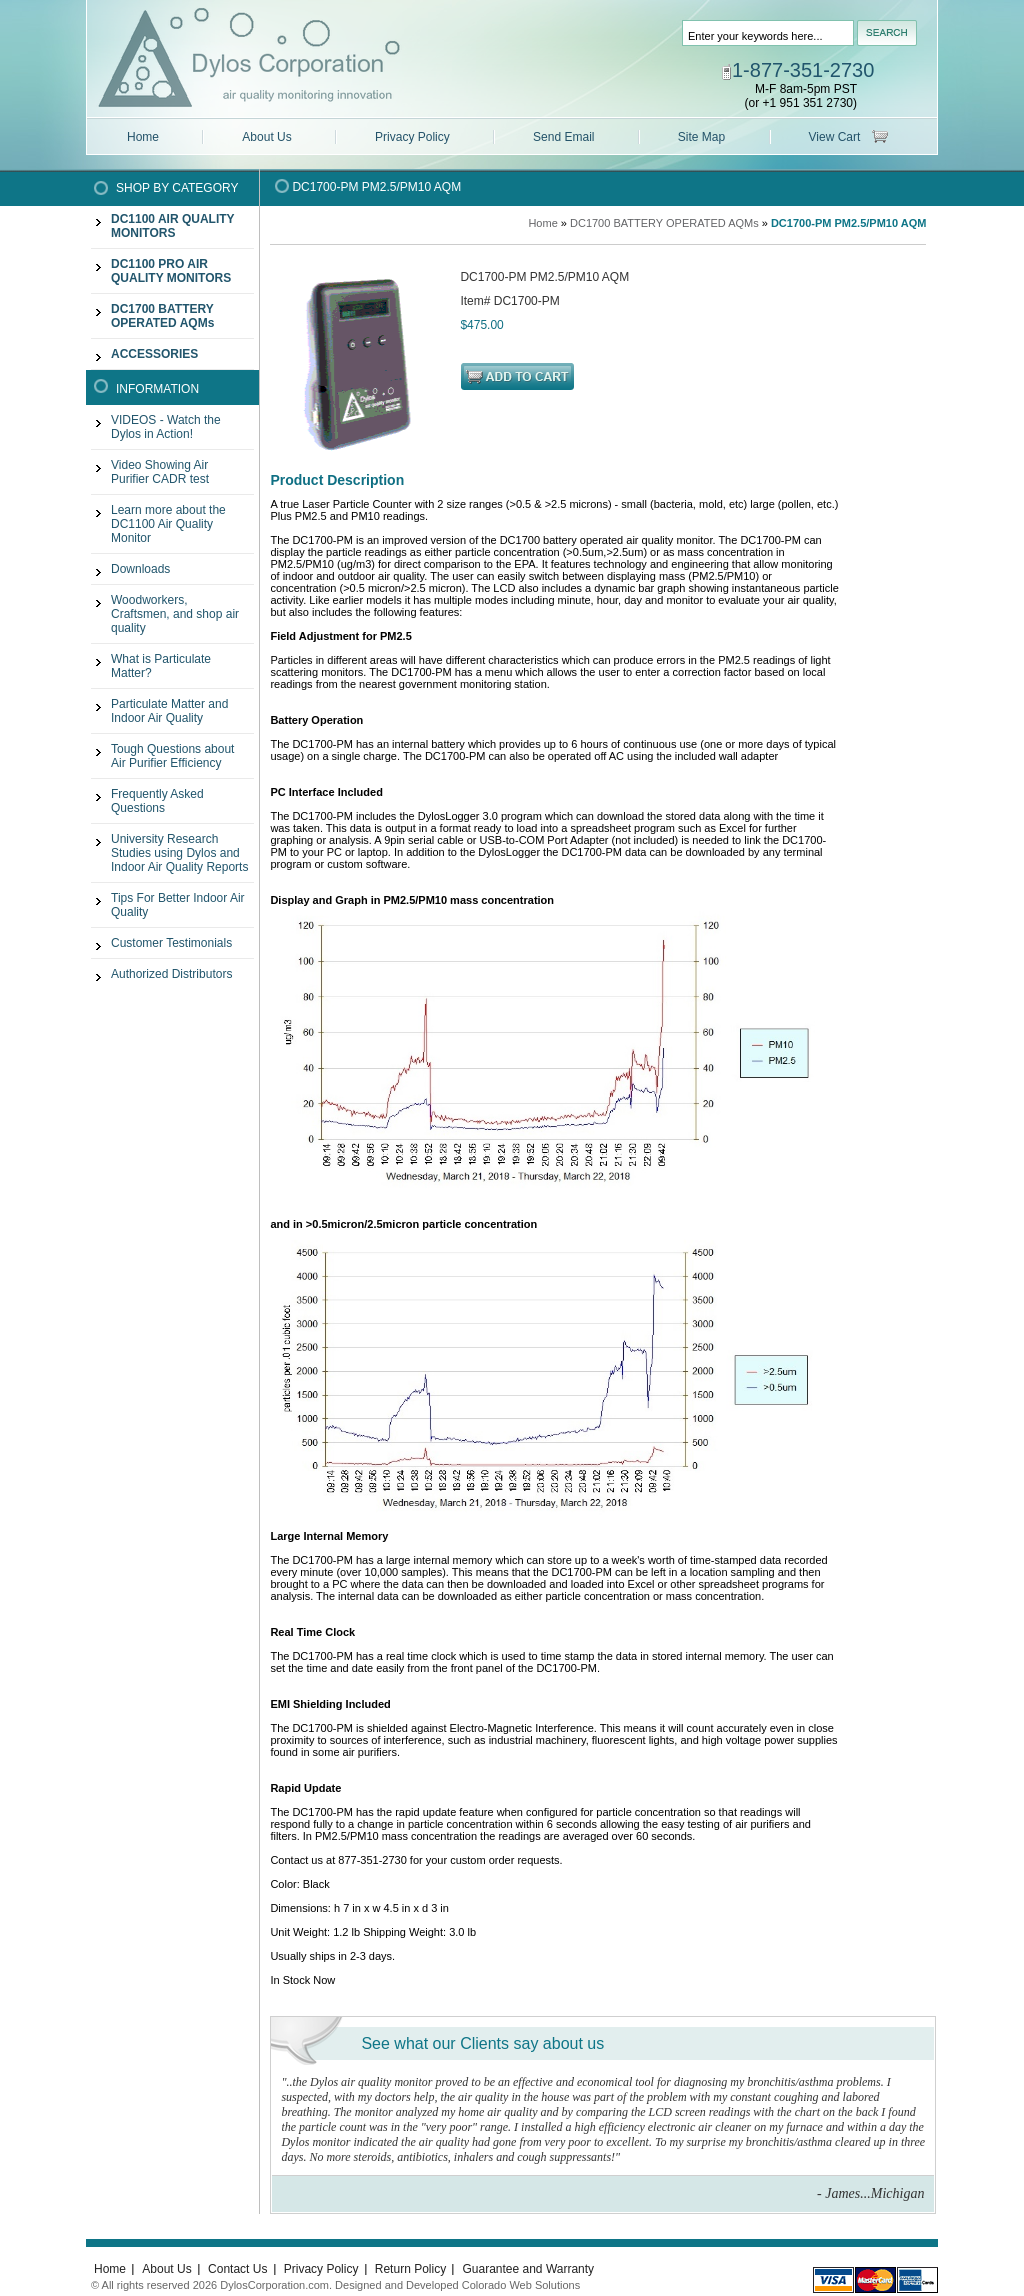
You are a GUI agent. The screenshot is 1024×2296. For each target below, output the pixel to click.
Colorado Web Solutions (521, 2285)
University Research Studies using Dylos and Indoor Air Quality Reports (179, 853)
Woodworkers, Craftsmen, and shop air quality (175, 614)
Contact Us (239, 2269)
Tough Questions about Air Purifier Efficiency (172, 756)
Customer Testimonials (171, 943)
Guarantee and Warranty (528, 2269)
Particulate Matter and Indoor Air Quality (169, 711)
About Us (266, 137)
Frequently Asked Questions (157, 801)
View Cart (835, 137)
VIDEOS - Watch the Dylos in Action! (166, 427)
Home (143, 137)
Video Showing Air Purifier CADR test (160, 472)
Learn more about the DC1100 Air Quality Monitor (168, 524)
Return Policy (412, 2269)
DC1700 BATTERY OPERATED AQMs (664, 223)
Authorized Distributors (171, 974)
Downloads (140, 569)
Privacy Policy (412, 137)
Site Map (701, 137)
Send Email (563, 137)
